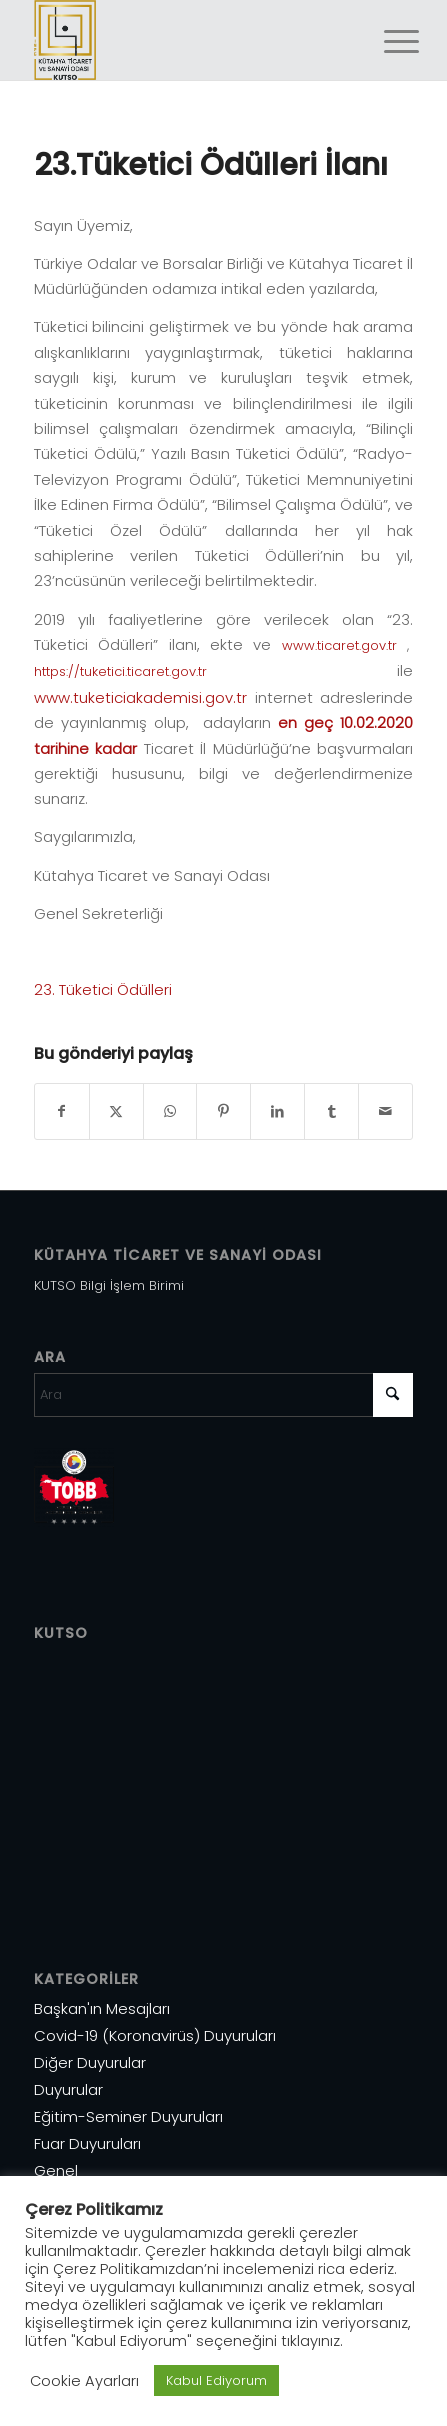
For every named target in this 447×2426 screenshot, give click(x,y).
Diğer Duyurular (90, 2062)
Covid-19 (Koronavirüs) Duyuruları (155, 2035)
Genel (56, 2170)
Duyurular (68, 2089)
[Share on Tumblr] (331, 1111)
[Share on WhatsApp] (170, 1111)
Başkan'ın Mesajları (102, 2008)
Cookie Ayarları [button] (84, 2381)
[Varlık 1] (186, 40)
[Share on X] (116, 1111)
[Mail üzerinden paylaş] (385, 1111)
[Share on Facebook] (62, 1111)
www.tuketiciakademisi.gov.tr (140, 697)
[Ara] (224, 1395)
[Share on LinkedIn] (277, 1111)
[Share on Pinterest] (223, 1111)
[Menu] (386, 42)
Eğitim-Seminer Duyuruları (128, 2116)
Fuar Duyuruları (87, 2143)
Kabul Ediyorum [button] (216, 2380)
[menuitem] (386, 42)
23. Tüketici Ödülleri (103, 989)
